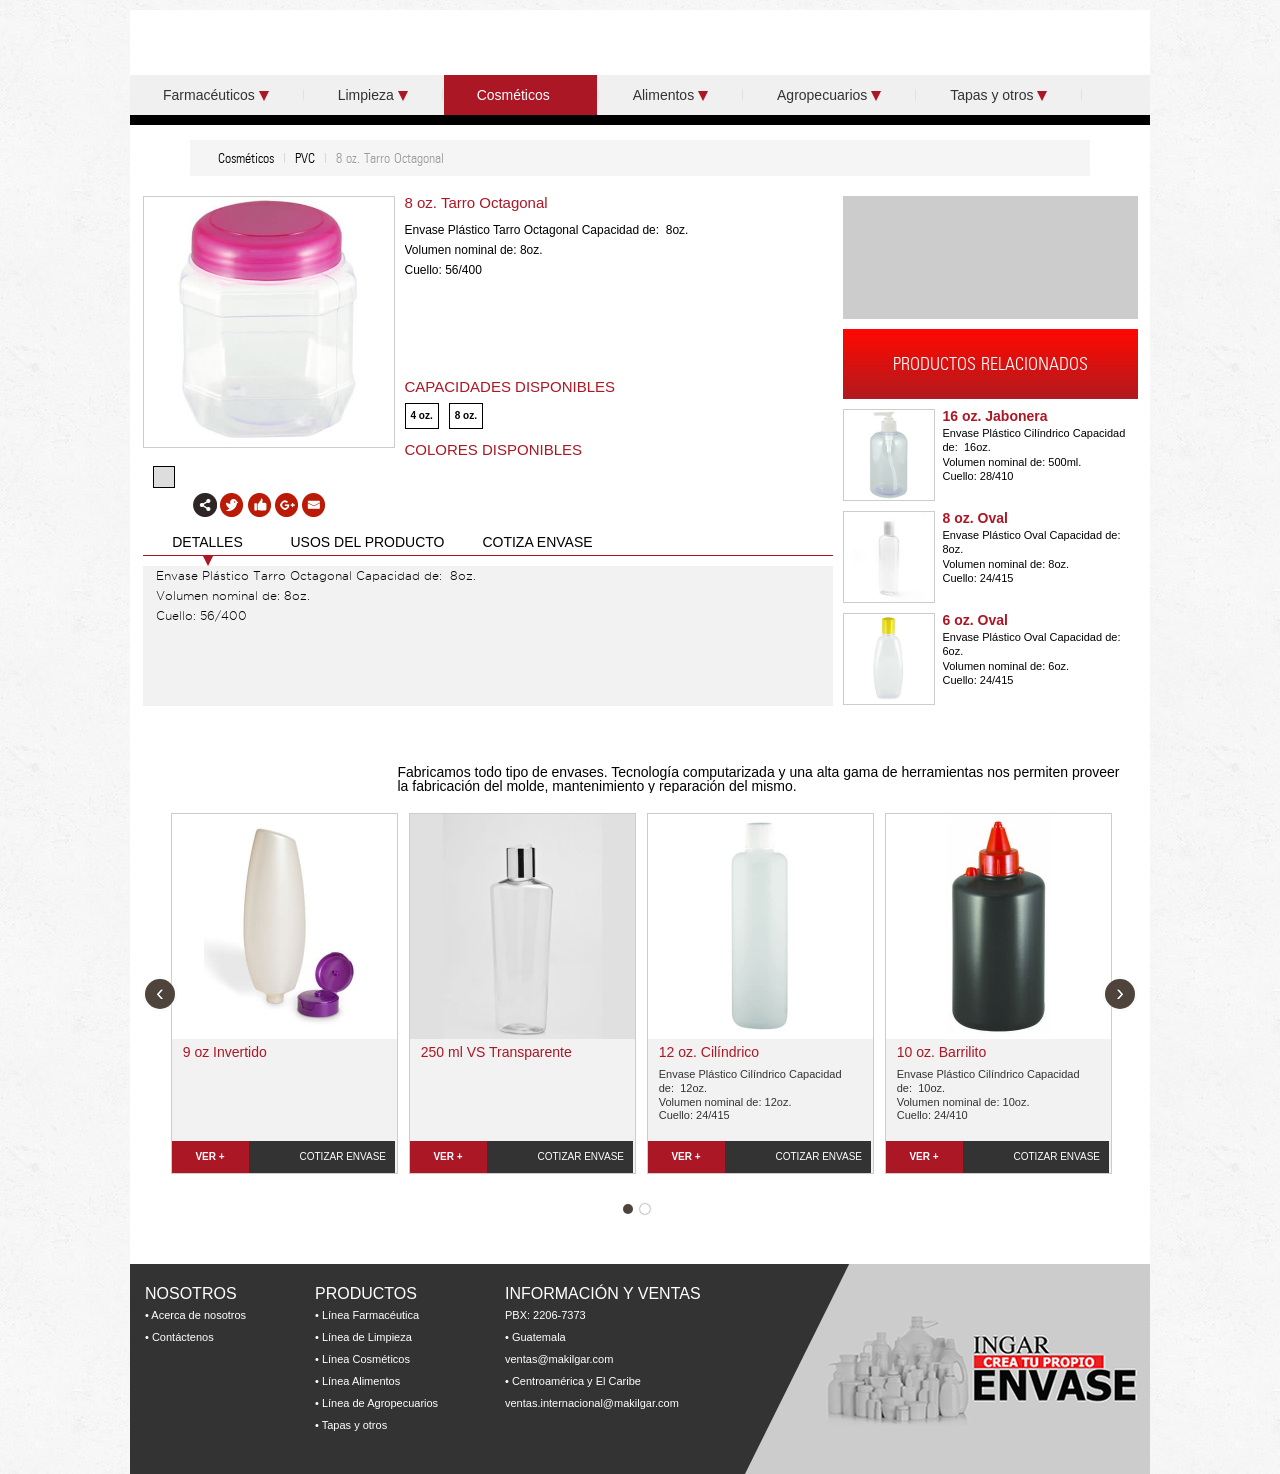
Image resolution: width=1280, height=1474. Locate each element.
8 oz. (466, 415)
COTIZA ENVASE (537, 542)
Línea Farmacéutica (370, 1315)
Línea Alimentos (361, 1381)
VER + (209, 1156)
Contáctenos (183, 1337)
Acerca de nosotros (198, 1315)
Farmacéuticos (216, 95)
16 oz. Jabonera (995, 416)
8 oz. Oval (975, 518)
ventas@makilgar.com (559, 1359)
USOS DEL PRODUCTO (367, 542)
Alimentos (670, 95)
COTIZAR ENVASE (343, 1156)
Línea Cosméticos (366, 1359)
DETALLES (207, 542)
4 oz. (422, 415)
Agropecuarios (829, 95)
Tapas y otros (998, 95)
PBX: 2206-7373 (545, 1315)
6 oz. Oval (975, 620)
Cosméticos (520, 95)
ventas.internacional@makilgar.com (592, 1403)
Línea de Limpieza (367, 1337)
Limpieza (373, 95)
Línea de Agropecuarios (380, 1403)
